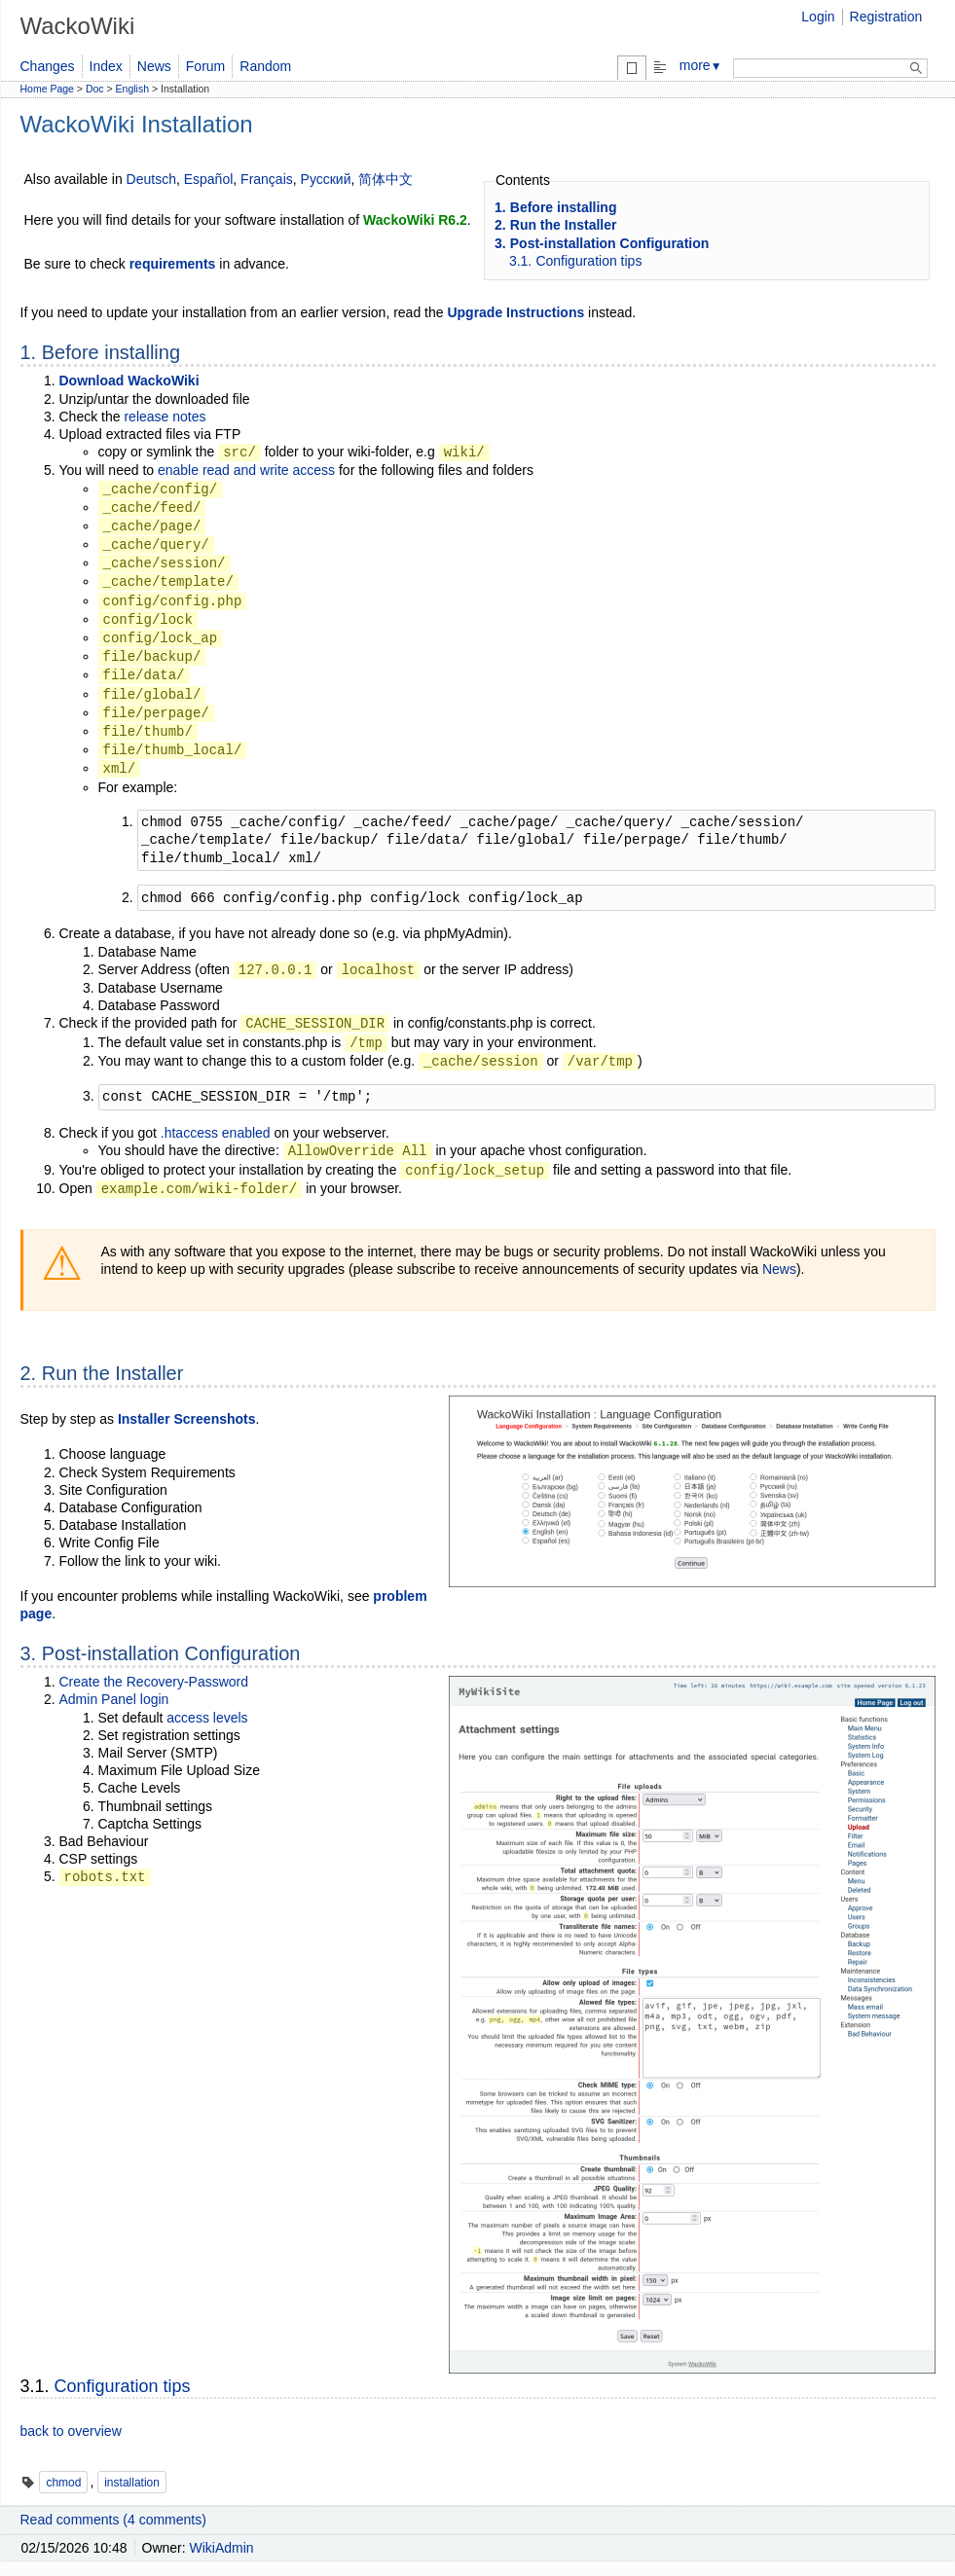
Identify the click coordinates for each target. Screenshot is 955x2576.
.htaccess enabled (216, 1133)
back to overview (71, 2431)
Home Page (47, 88)
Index (106, 66)
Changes (47, 66)
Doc (95, 88)
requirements (172, 264)
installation (132, 2482)
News (154, 66)
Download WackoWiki (129, 380)
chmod (63, 2482)
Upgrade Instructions (515, 312)
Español (209, 179)
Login (817, 16)
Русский (326, 179)
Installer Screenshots (187, 1419)
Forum (205, 66)
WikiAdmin (222, 2548)
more (701, 65)
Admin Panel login (114, 1699)
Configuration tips (123, 2386)
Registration (886, 16)
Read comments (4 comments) (113, 2519)
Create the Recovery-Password (154, 1681)
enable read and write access (246, 470)
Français (266, 179)
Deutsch (151, 179)
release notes (164, 416)
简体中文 (385, 179)
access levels (206, 1717)
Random (265, 66)
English (132, 88)
